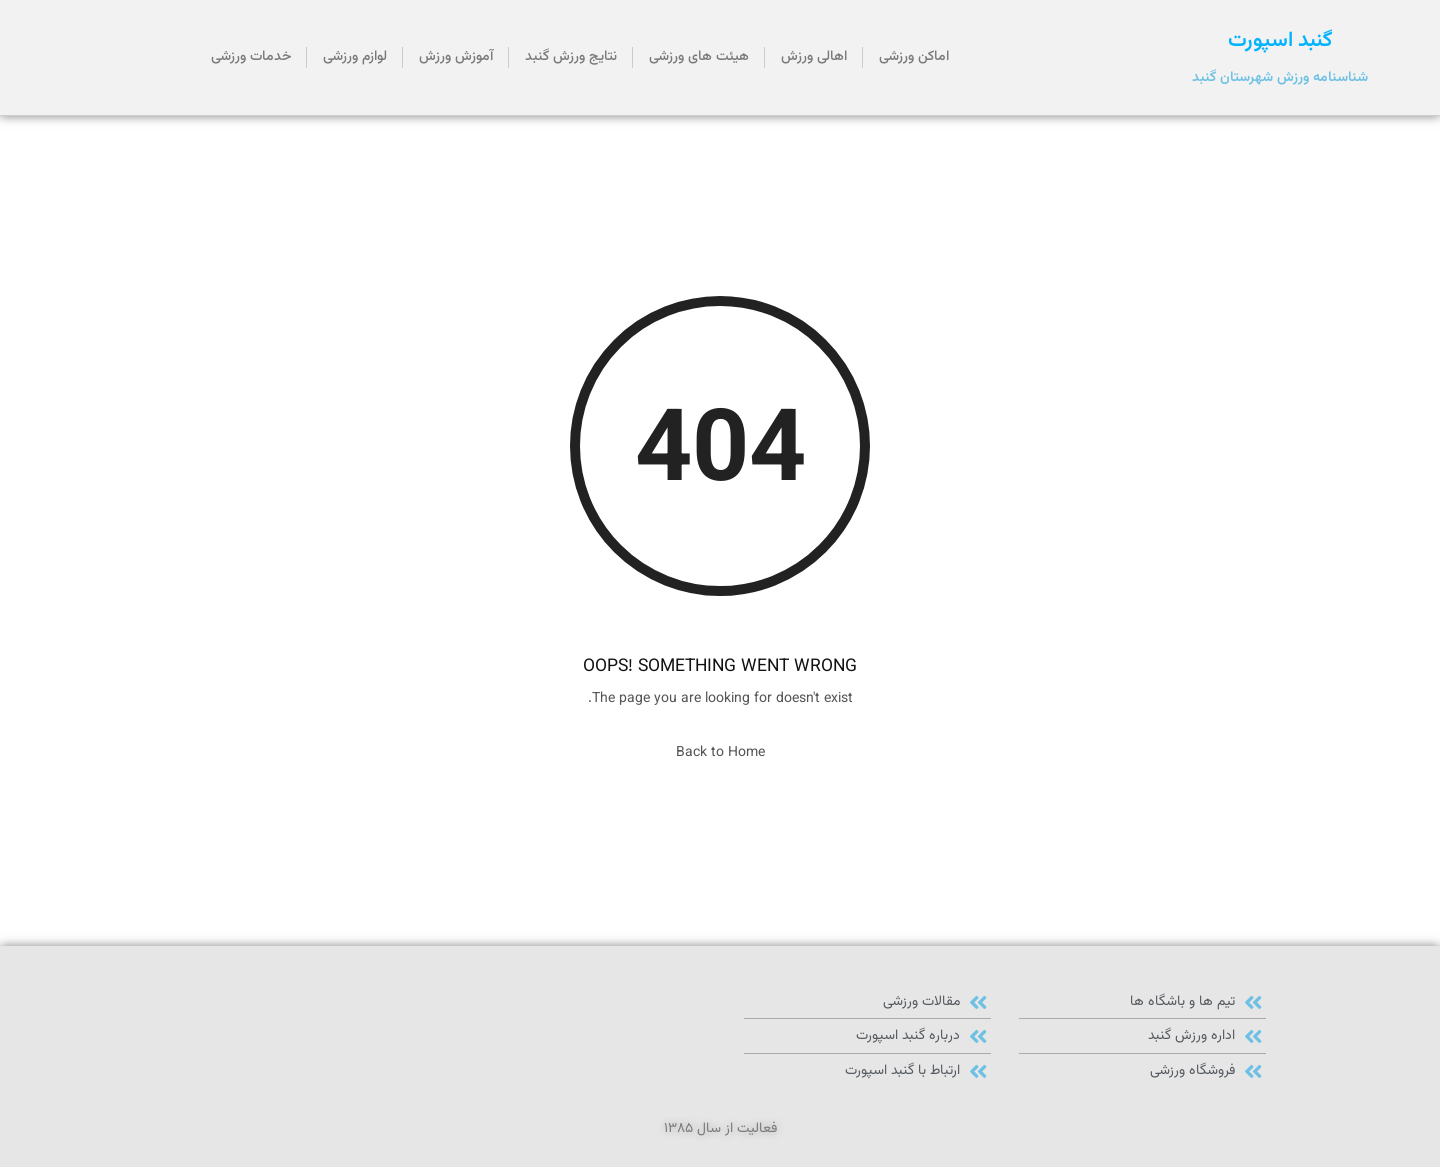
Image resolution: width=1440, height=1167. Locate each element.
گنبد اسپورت (1280, 40)
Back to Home (720, 753)
